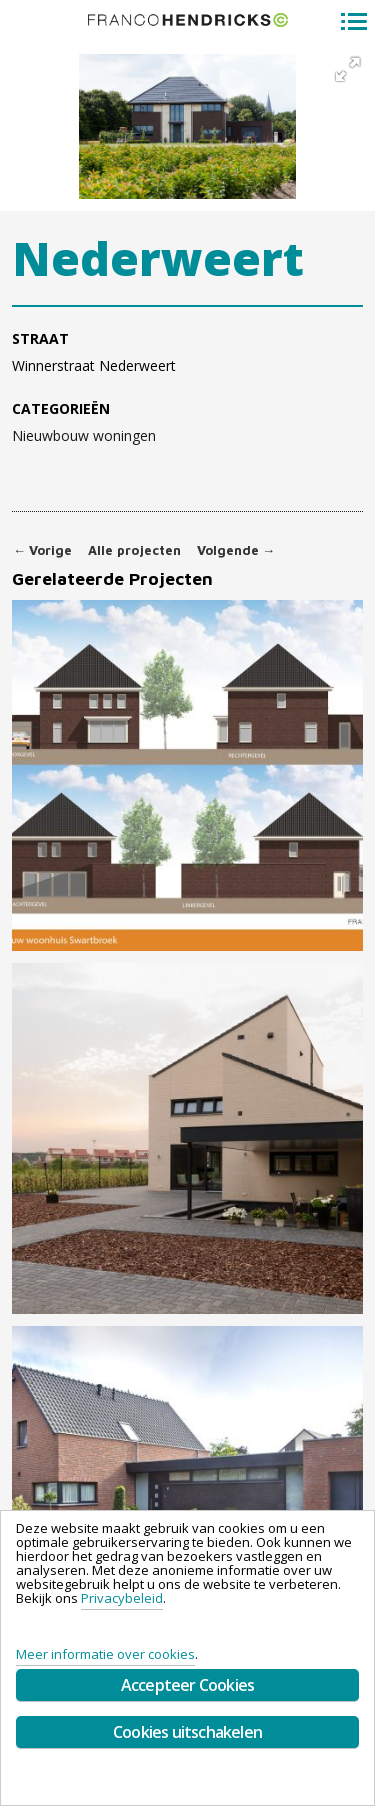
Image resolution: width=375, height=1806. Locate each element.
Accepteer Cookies (187, 1685)
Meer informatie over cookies (105, 1654)
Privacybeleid (122, 1598)
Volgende (236, 550)
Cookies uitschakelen (187, 1732)
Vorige (42, 550)
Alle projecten (134, 550)
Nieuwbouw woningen (84, 436)
